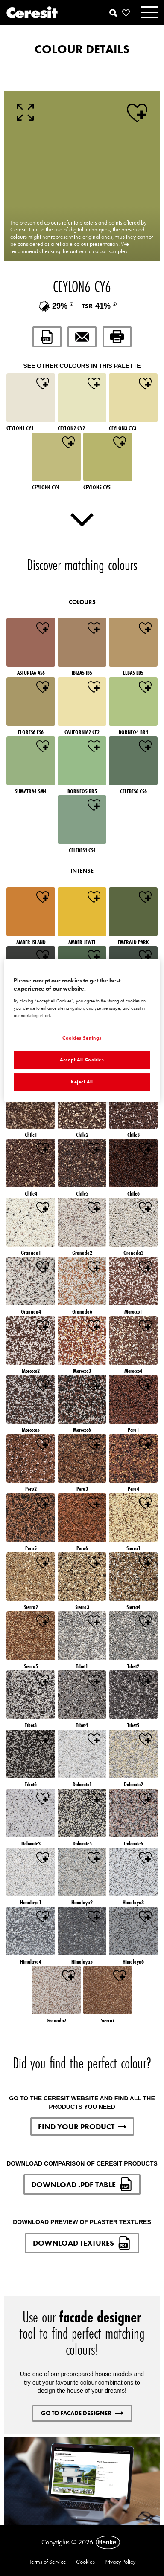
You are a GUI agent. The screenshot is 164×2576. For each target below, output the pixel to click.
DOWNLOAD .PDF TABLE (82, 2184)
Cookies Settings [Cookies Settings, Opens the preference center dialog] (82, 1038)
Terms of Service (47, 2561)
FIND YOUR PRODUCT (82, 2126)
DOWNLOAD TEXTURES (82, 2243)
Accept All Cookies (82, 1060)
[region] (82, 1030)
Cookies (85, 2561)
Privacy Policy (120, 2561)
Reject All (82, 1082)
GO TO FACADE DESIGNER (82, 2413)
